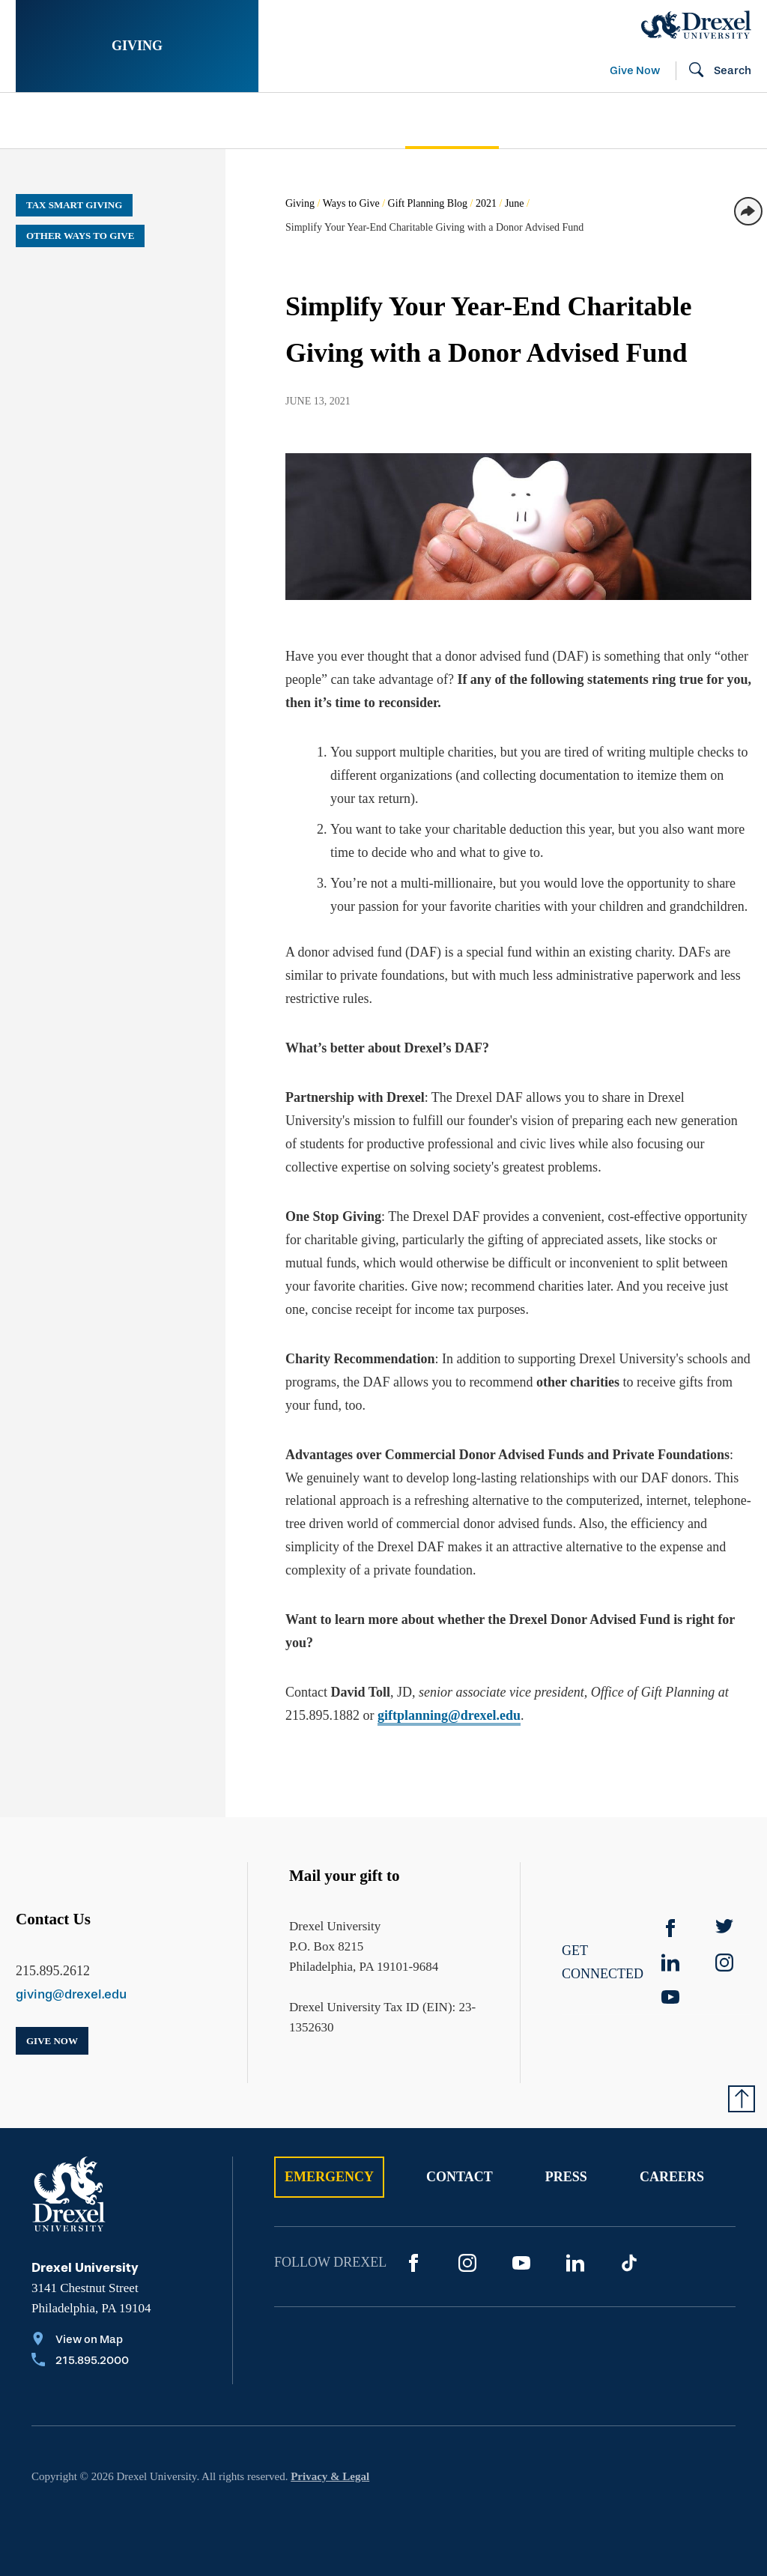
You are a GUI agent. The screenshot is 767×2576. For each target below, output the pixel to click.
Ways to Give (351, 203)
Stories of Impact (84, 120)
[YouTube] (670, 1997)
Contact (459, 2176)
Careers (672, 2176)
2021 (486, 203)
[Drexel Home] (696, 24)
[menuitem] (104, 121)
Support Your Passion (291, 120)
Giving (137, 45)
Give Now (635, 70)
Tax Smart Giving (74, 204)
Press (566, 2176)
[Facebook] (670, 1928)
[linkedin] (670, 1963)
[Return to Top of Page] (741, 2098)
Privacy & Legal (330, 2476)
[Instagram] (467, 2263)
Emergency (329, 2176)
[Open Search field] (713, 71)
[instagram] (724, 1963)
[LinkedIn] (575, 2263)
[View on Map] (80, 2340)
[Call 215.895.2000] (80, 2361)
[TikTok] (629, 2263)
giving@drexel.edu (71, 1994)
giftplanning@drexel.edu (449, 1715)
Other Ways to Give (80, 235)
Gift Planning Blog (428, 203)
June (514, 203)
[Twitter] (724, 1928)
